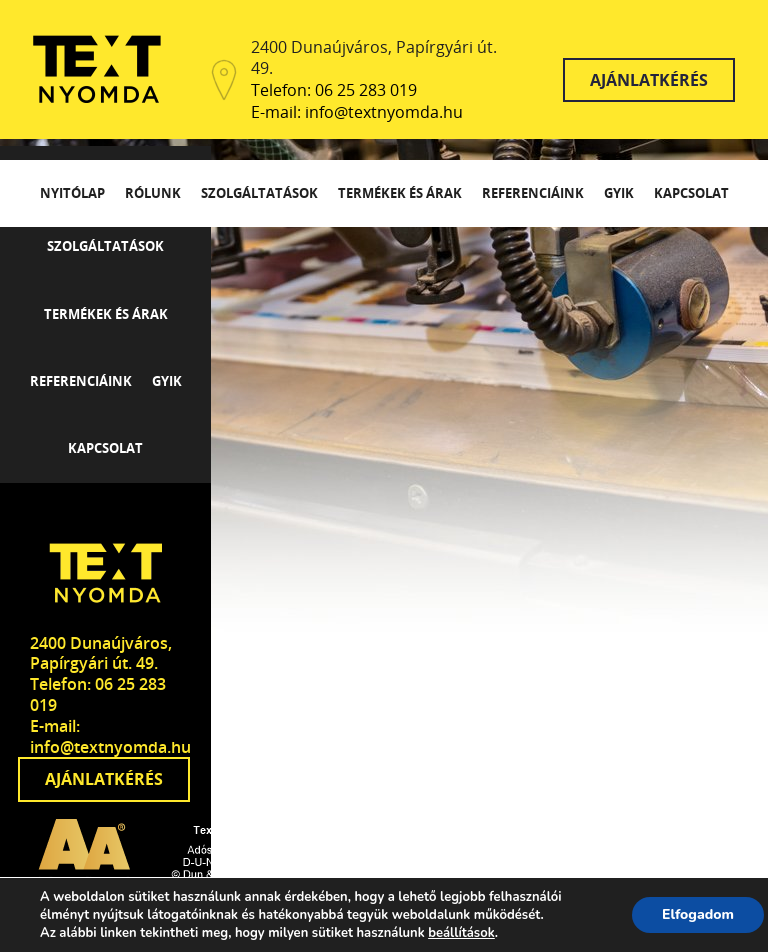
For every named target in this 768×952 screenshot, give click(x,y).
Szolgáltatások (259, 193)
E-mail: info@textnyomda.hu (357, 112)
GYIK (619, 193)
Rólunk (153, 193)
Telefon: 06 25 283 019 (334, 90)
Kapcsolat (691, 193)
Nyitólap (72, 193)
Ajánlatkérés (649, 80)
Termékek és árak (400, 193)
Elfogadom (698, 914)
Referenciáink (533, 193)
